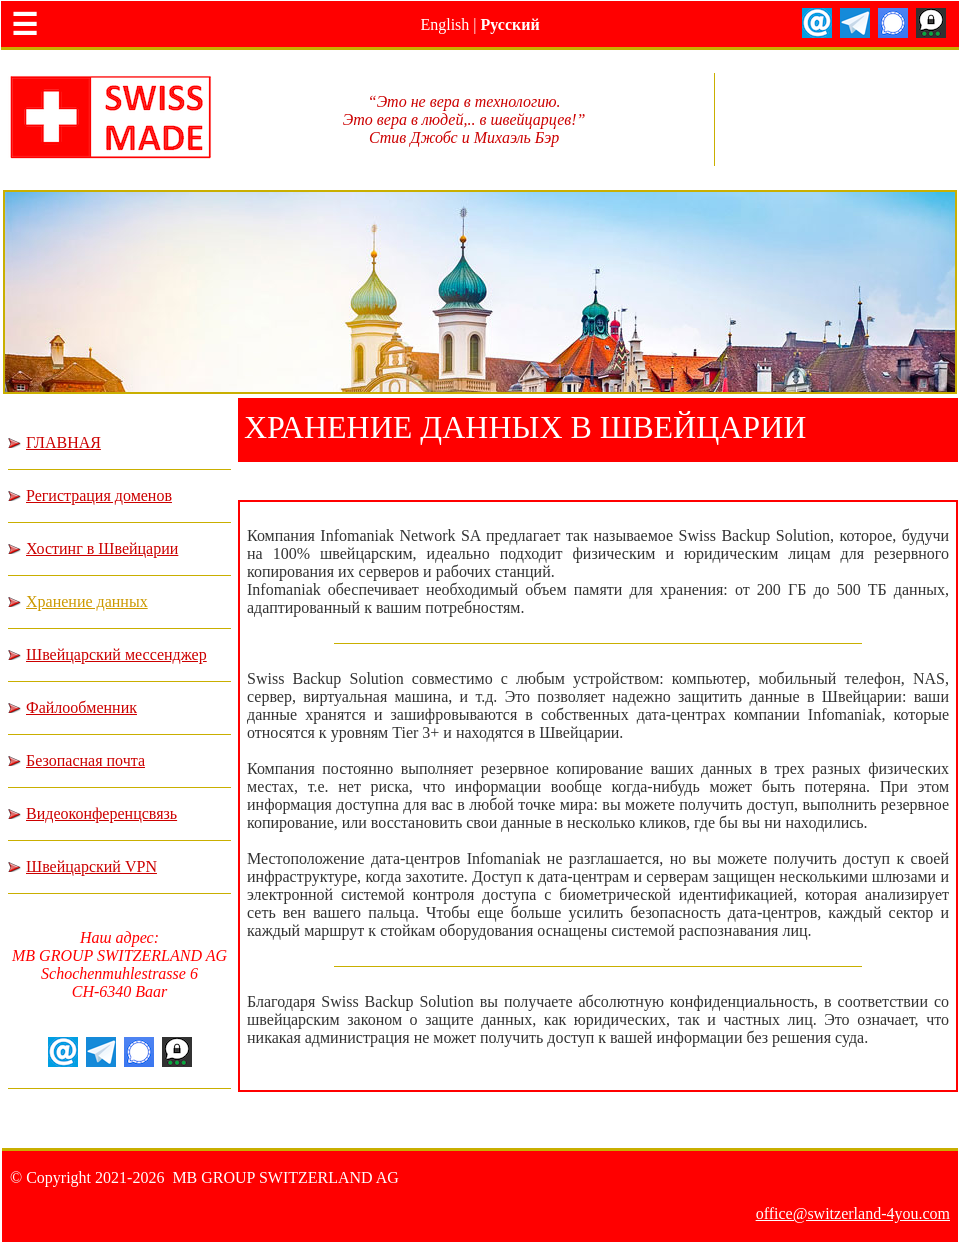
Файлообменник (81, 707)
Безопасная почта (85, 760)
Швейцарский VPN (91, 866)
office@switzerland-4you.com (853, 1213)
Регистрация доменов (99, 495)
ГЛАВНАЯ (63, 442)
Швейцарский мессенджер (116, 654)
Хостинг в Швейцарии (102, 548)
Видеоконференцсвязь (101, 813)
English (444, 24)
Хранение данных (87, 601)
